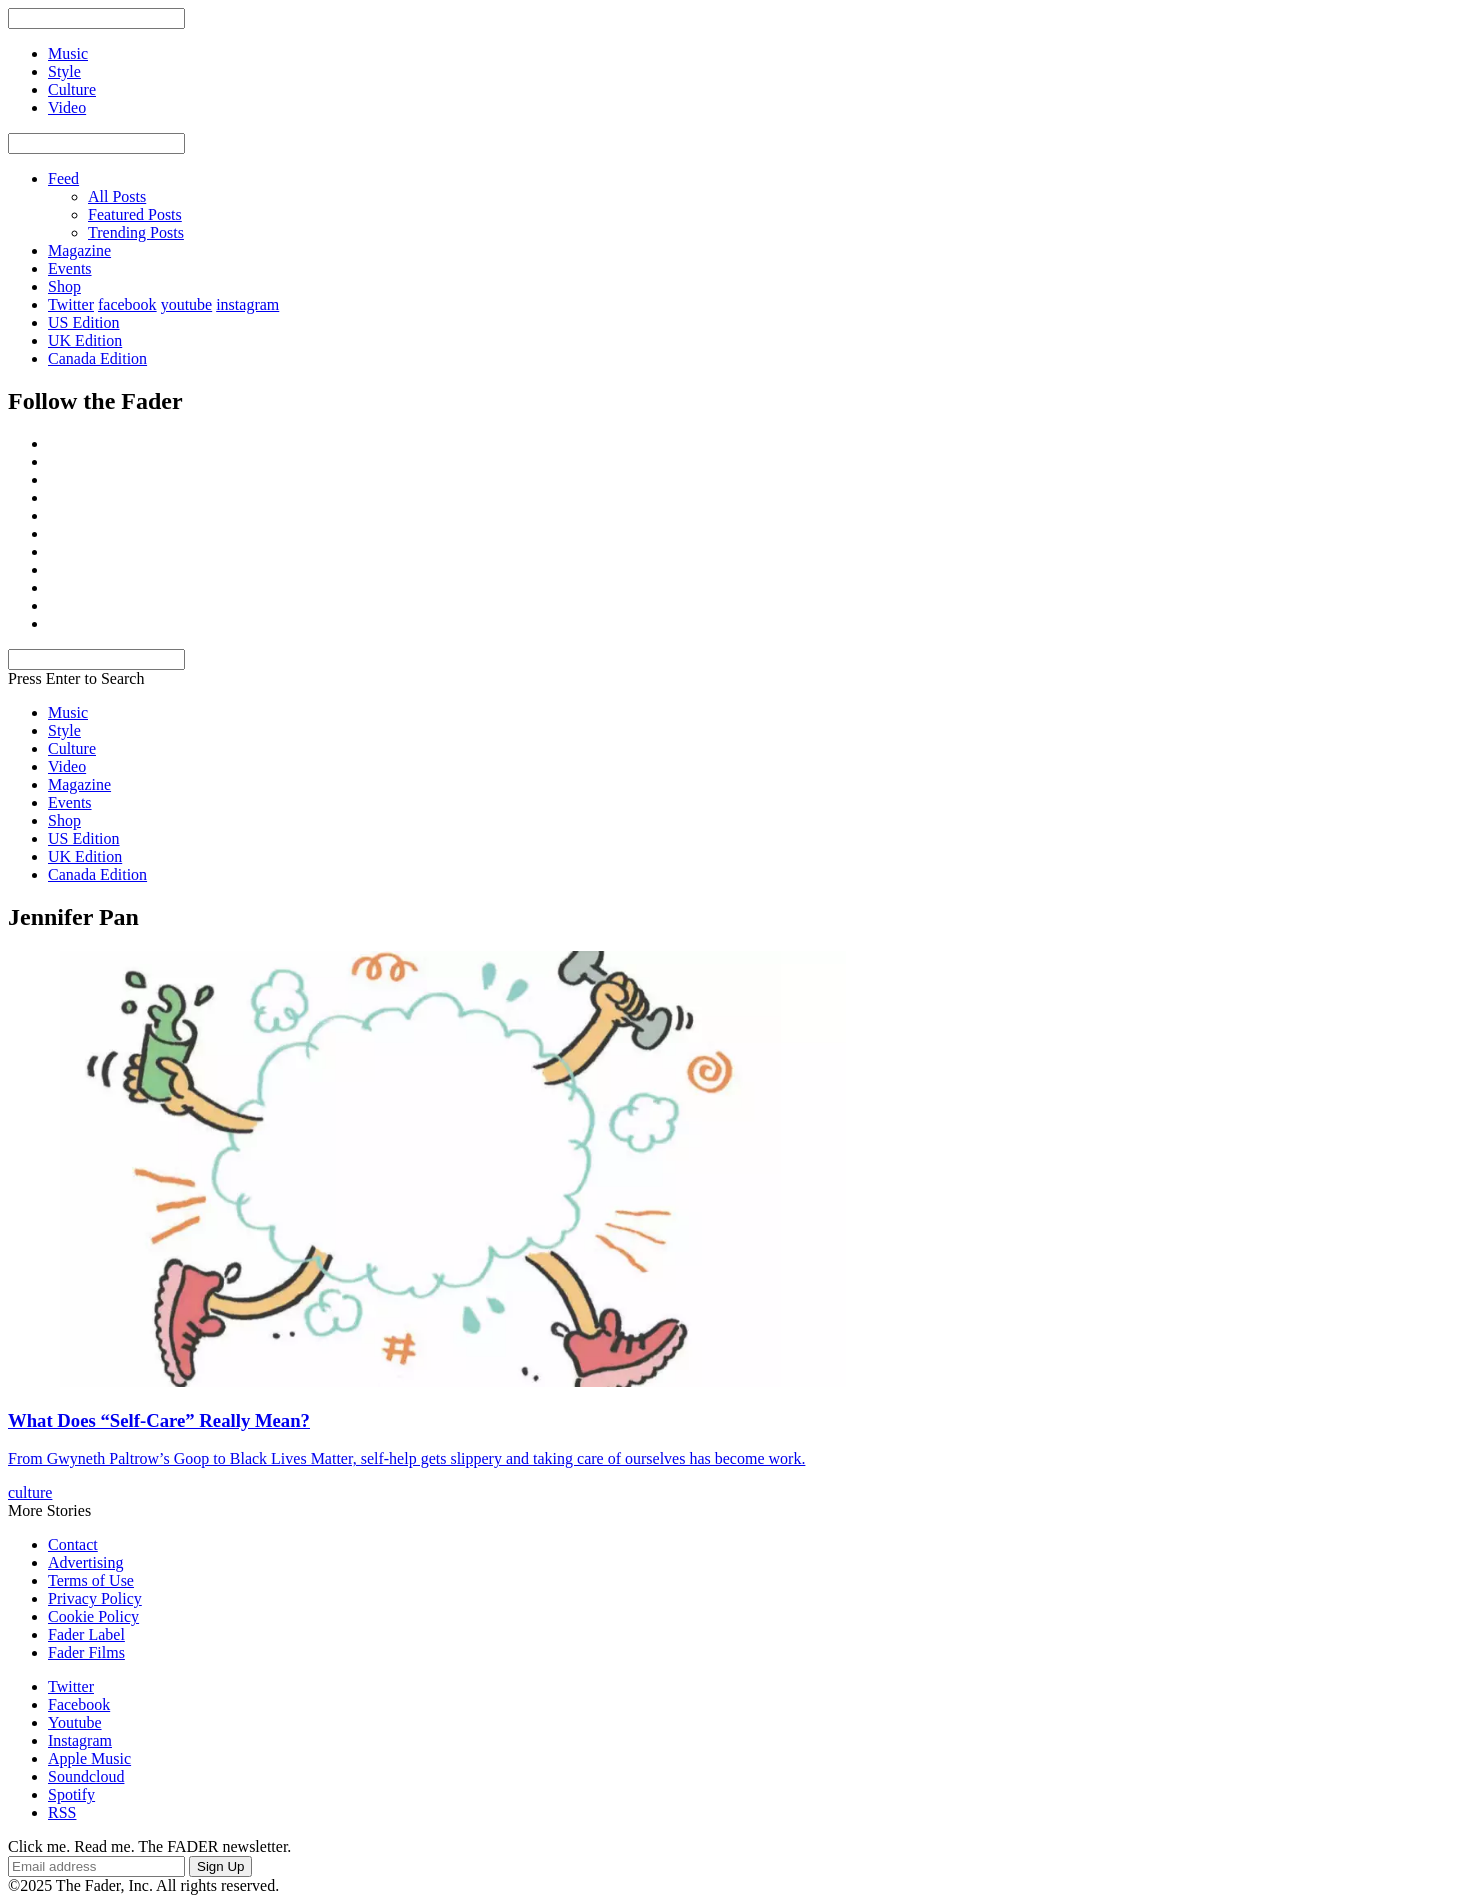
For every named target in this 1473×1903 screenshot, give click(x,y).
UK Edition (85, 340)
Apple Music (89, 1758)
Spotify (71, 1794)
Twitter (71, 304)
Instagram (80, 1740)
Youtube (75, 1722)
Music (68, 712)
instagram (247, 304)
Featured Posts (135, 214)
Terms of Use (91, 1580)
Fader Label (86, 1634)
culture (30, 1492)
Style (64, 730)
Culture (72, 748)
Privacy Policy (95, 1598)
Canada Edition (97, 358)
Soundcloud (86, 1776)
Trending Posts (136, 232)
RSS (62, 1812)
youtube (187, 304)
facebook (127, 304)
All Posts (117, 196)
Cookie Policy (93, 1616)
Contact (73, 1544)
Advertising (86, 1562)
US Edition (84, 322)
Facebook (79, 1704)
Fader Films (86, 1652)
